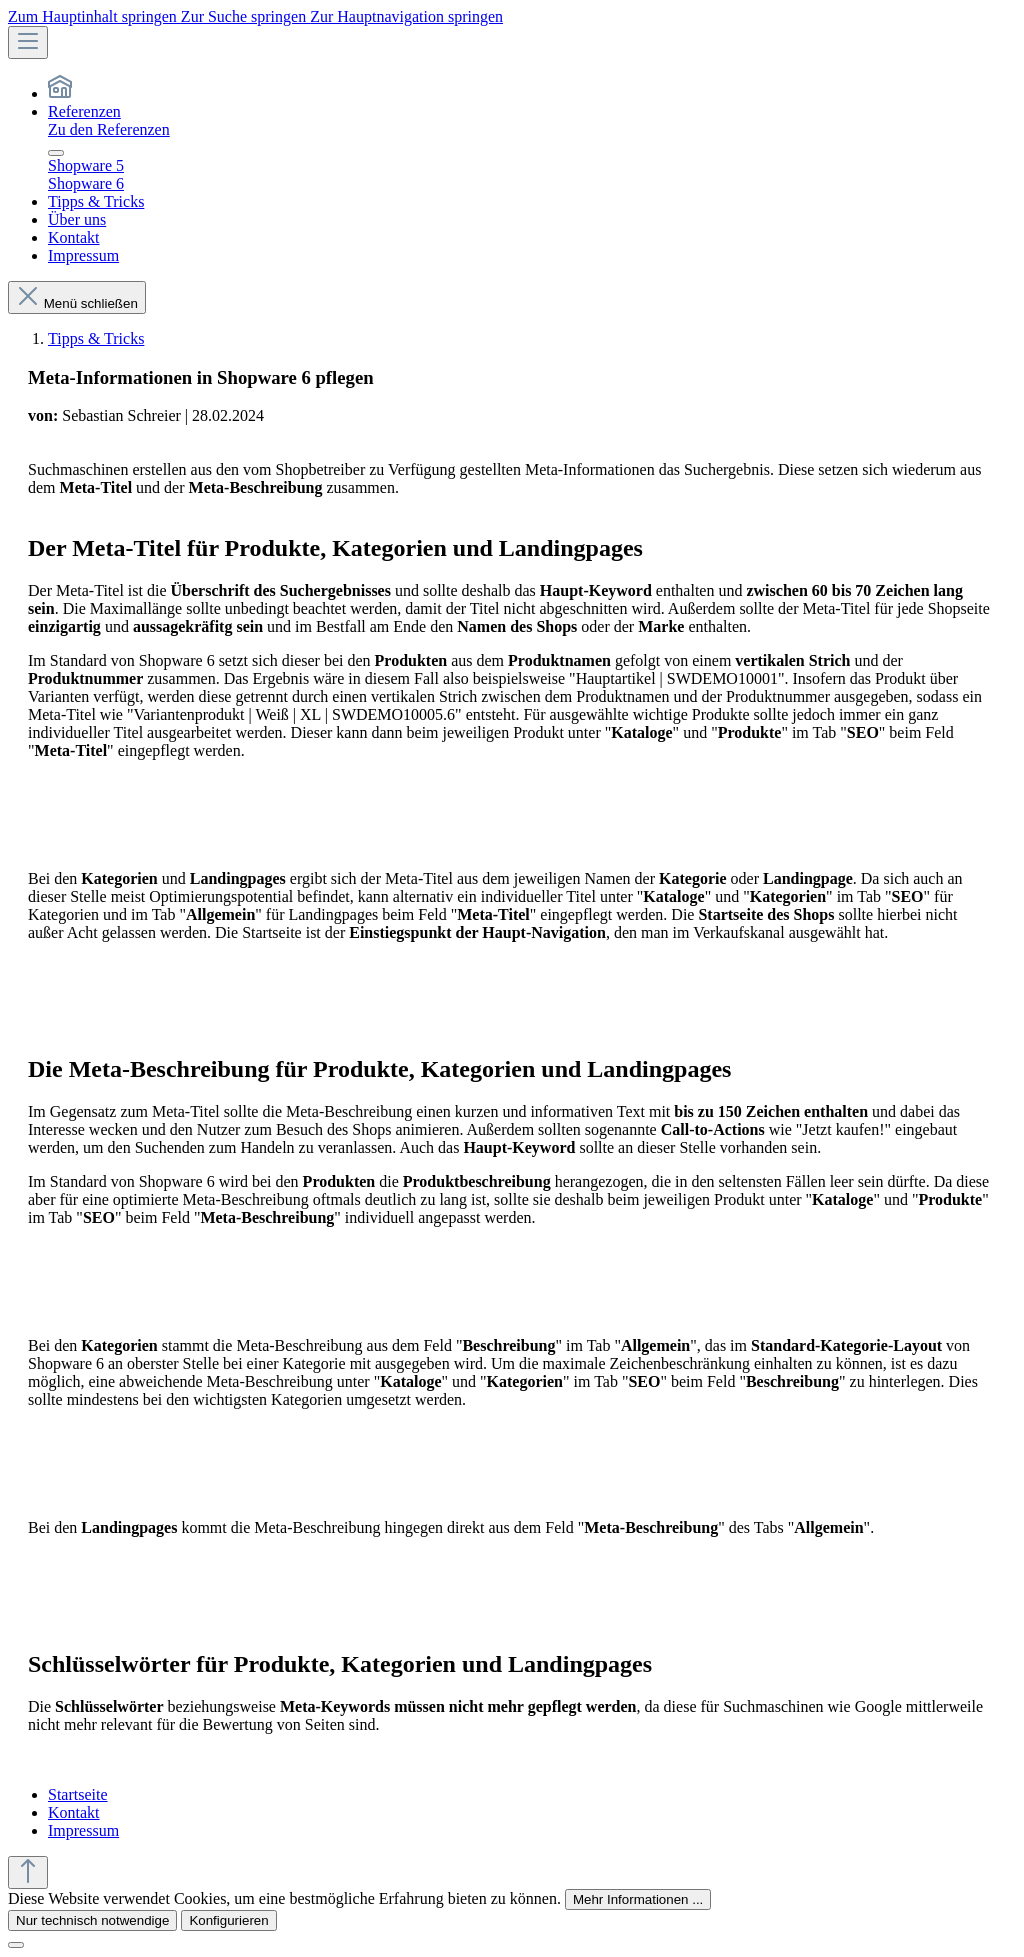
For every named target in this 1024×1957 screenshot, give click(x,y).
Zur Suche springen (245, 16)
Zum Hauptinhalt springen (94, 16)
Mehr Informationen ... (638, 1899)
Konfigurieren (228, 1920)
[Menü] (28, 42)
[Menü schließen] (56, 153)
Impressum (83, 1830)
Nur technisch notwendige (92, 1920)
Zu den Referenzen (109, 129)
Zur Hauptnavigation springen (406, 16)
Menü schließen (77, 303)
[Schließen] (16, 1945)
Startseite (78, 1794)
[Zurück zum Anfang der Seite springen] (28, 1872)
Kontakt (74, 1812)
